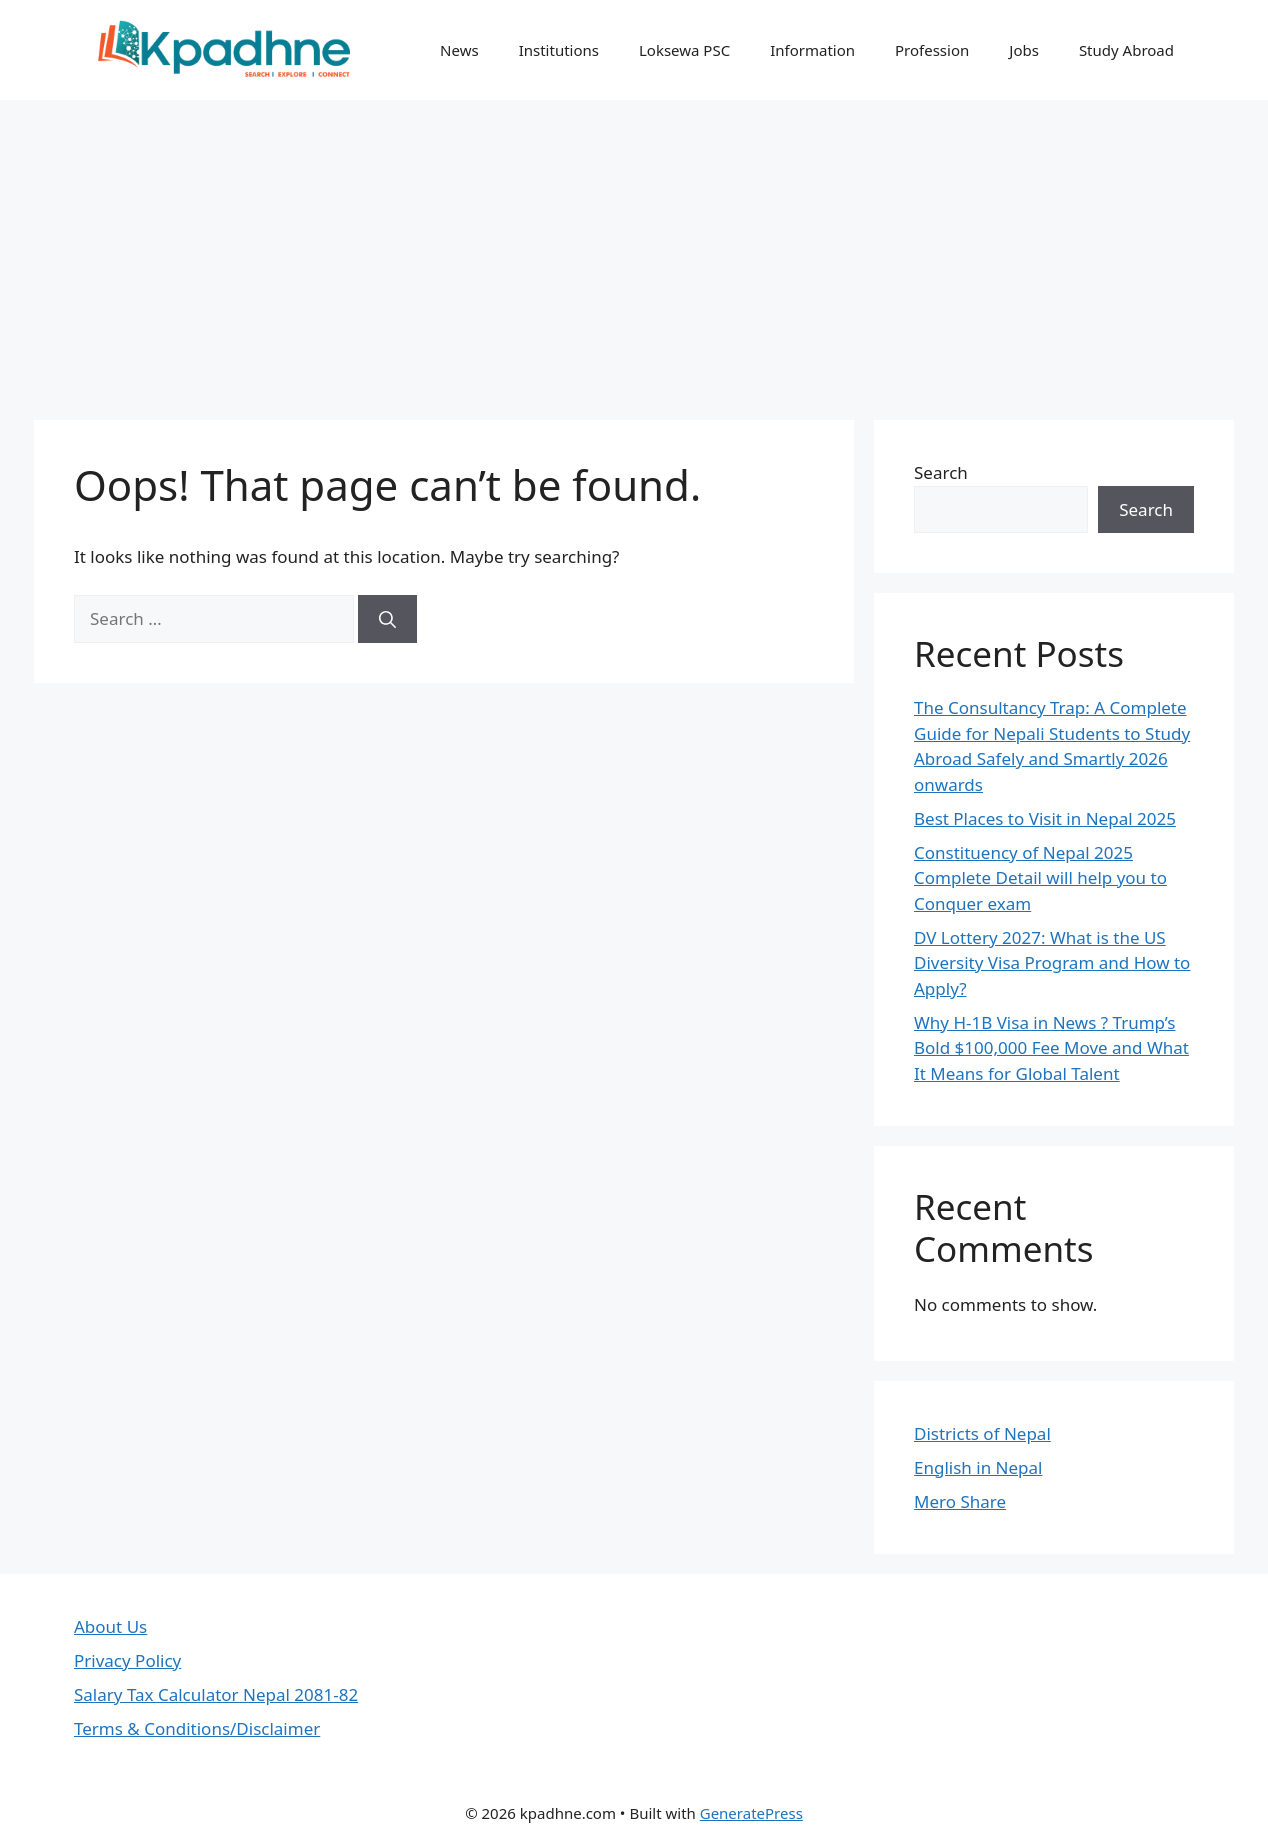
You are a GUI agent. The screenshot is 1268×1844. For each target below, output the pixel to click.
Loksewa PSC (684, 50)
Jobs (1024, 50)
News (459, 50)
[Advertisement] (634, 250)
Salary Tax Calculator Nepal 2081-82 (216, 1694)
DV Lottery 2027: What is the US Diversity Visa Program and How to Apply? (1052, 963)
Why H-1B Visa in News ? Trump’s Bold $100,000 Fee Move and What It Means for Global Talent (1051, 1048)
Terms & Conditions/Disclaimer (197, 1728)
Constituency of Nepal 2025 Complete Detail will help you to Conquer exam (1040, 878)
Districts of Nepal (982, 1433)
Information (812, 50)
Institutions (559, 50)
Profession (932, 50)
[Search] (387, 619)
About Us (110, 1626)
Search (941, 472)
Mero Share (960, 1501)
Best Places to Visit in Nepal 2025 (1045, 818)
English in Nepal (978, 1467)
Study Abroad (1126, 50)
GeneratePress (751, 1813)
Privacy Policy (127, 1660)
